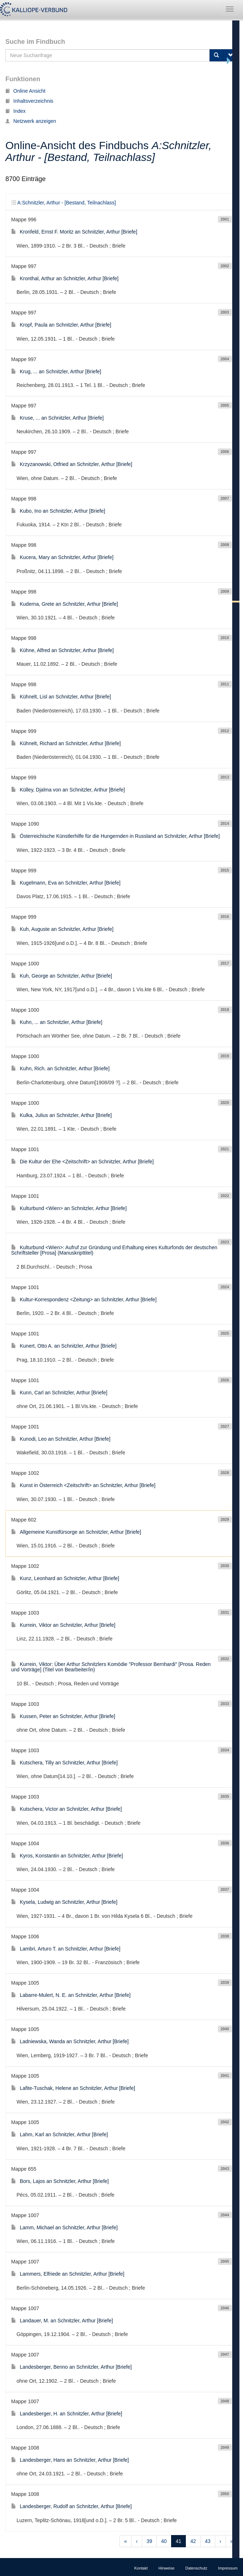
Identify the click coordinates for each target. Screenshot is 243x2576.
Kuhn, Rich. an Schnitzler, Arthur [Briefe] (60, 1068)
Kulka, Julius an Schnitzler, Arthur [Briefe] (61, 1115)
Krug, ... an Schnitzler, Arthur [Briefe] (56, 371)
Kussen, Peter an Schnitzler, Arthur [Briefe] (63, 1716)
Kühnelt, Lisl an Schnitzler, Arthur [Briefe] (61, 697)
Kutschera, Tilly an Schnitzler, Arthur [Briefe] (64, 1762)
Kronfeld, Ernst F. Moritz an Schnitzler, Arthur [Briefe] (74, 232)
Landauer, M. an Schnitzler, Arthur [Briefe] (62, 2320)
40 (164, 2541)
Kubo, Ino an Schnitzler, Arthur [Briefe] (58, 511)
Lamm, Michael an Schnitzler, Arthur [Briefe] (64, 2227)
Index (15, 111)
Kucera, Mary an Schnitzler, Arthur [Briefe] (62, 557)
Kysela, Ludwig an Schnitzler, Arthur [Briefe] (64, 1902)
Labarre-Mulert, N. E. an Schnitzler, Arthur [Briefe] (70, 1995)
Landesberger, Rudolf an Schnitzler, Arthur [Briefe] (71, 2506)
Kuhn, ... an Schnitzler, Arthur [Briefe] (56, 1022)
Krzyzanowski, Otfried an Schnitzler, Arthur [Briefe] (71, 464)
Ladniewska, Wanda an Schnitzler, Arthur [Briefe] (70, 2041)
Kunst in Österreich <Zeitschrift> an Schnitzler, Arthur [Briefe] (83, 1485)
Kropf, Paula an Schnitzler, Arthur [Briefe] (61, 325)
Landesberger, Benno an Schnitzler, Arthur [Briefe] (71, 2367)
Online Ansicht (25, 91)
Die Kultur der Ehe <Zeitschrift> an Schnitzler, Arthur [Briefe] (82, 1161)
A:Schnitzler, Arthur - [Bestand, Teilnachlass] (63, 203)
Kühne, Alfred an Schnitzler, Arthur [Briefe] (62, 650)
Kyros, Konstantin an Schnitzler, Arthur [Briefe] (67, 1856)
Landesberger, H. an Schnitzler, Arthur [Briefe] (66, 2413)
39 (149, 2541)
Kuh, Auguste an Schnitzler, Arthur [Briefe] (62, 929)
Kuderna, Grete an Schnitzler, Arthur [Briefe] (64, 604)
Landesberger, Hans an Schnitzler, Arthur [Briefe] (70, 2460)
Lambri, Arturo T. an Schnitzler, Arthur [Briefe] (65, 1949)
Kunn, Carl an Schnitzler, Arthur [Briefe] (59, 1392)
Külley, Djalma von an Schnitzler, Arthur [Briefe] (68, 790)
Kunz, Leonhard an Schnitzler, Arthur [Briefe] (65, 1578)
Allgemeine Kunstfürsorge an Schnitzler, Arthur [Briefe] (76, 1532)
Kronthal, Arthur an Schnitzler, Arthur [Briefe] (65, 278)
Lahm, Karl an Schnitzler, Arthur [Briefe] (59, 2134)
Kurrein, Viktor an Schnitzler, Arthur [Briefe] (63, 1625)
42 (193, 2541)
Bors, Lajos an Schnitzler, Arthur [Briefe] (60, 2181)
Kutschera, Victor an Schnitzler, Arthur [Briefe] (66, 1809)
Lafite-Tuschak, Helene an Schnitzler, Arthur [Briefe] (73, 2088)
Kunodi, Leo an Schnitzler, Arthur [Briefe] (60, 1439)
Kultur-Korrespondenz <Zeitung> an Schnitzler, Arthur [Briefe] (84, 1299)
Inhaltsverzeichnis (29, 101)
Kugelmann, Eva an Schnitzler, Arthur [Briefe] (65, 883)
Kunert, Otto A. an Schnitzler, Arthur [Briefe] (63, 1346)
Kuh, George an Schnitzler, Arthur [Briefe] (61, 976)
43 (208, 2541)
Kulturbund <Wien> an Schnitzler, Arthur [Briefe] (69, 1208)
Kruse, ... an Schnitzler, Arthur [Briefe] (57, 418)
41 (179, 2541)
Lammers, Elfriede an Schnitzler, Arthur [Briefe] (67, 2274)
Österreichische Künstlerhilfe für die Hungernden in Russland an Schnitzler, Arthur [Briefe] (115, 836)
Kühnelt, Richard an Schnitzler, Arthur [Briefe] (66, 743)
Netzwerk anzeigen (30, 121)
